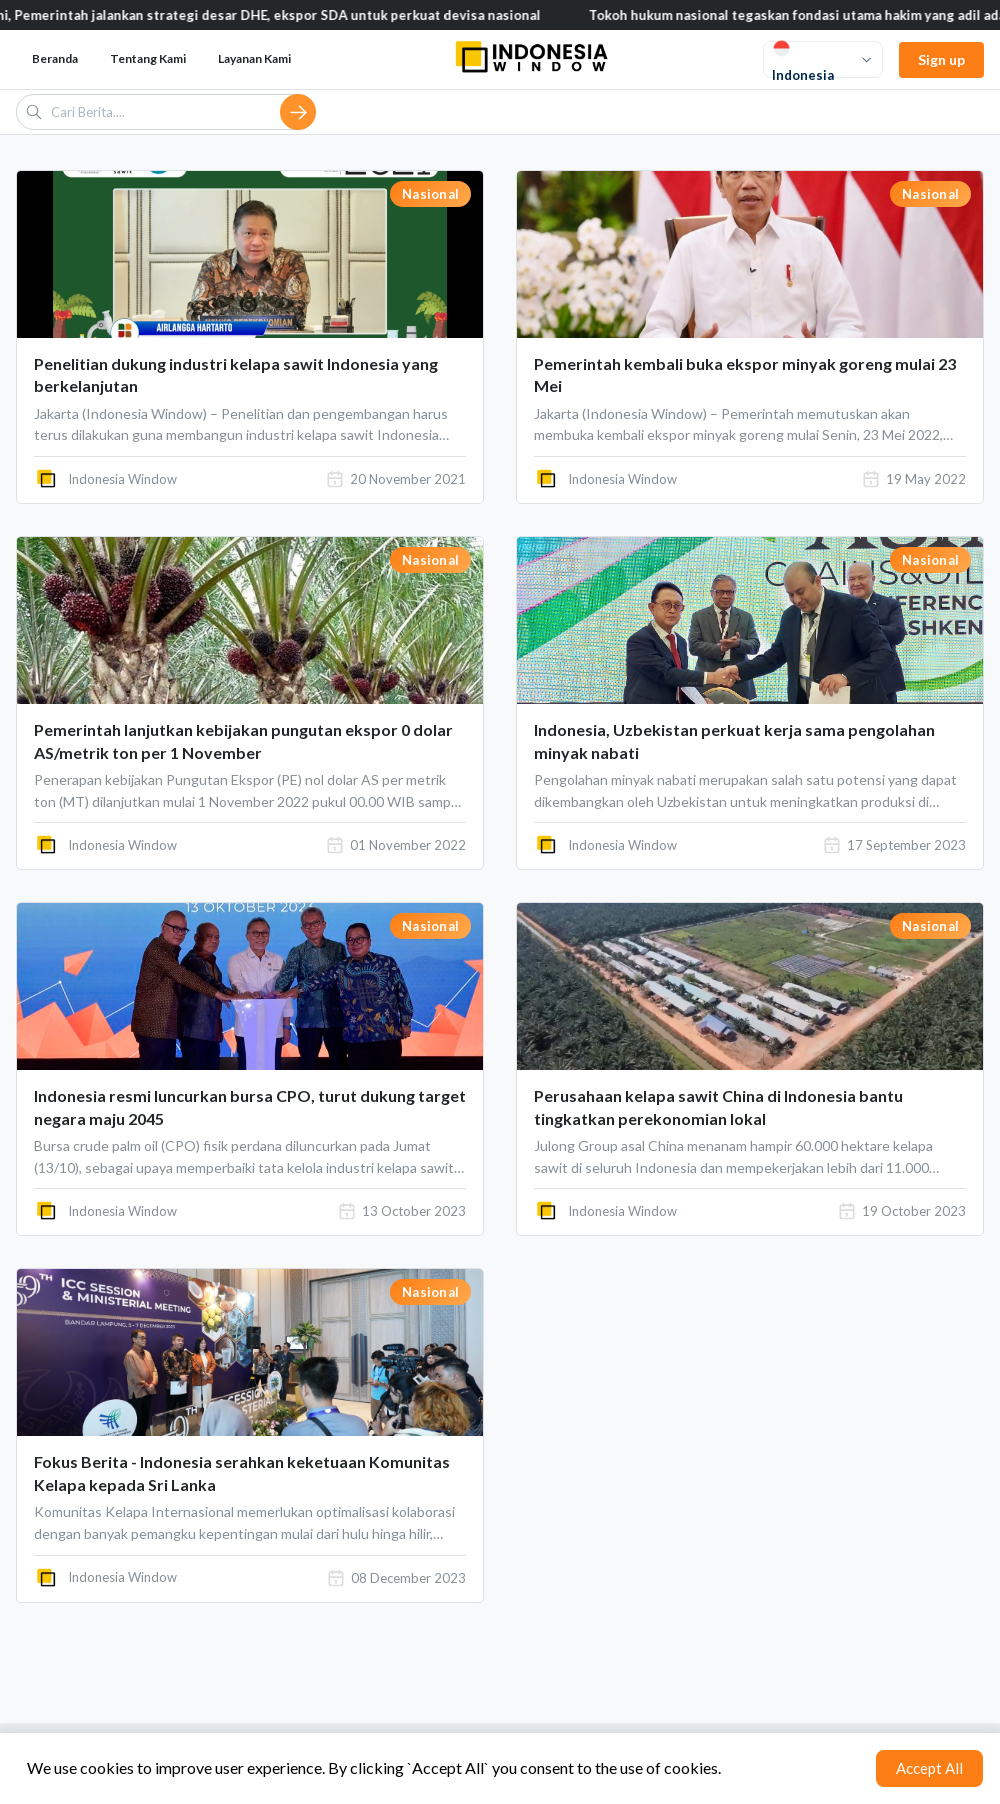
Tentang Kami (148, 58)
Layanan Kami (254, 58)
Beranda (55, 58)
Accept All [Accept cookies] (929, 1768)
